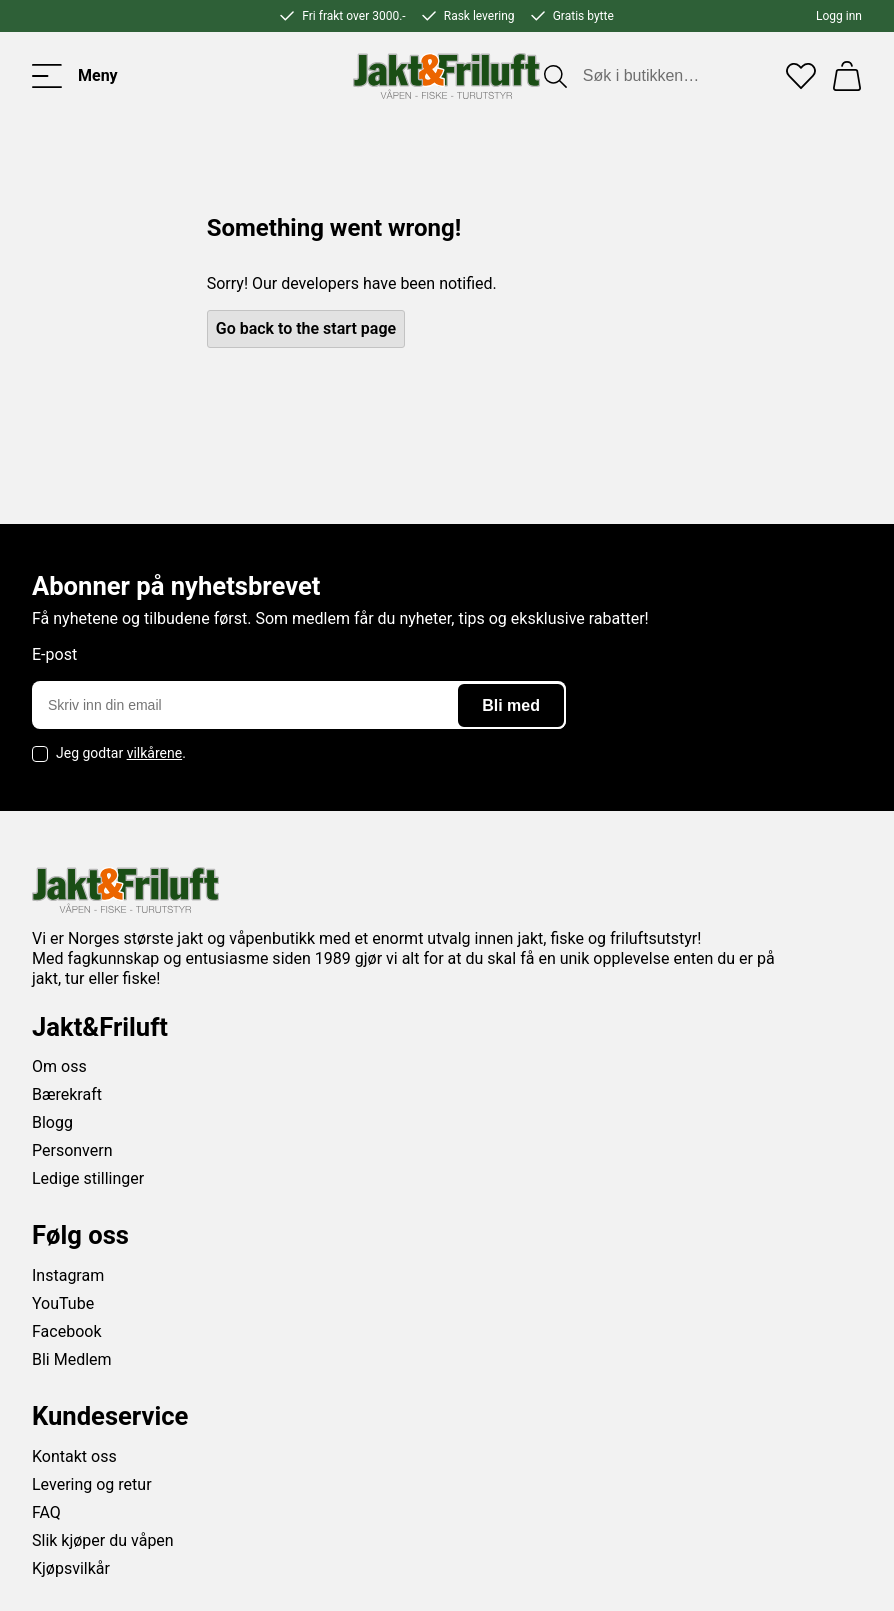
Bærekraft (67, 1094)
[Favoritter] (801, 76)
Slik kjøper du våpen (103, 1540)
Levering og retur (92, 1484)
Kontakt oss (74, 1456)
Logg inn (839, 16)
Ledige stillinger (88, 1178)
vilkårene (155, 753)
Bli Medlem (72, 1359)
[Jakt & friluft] (446, 76)
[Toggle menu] (75, 76)
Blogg (52, 1122)
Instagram (68, 1275)
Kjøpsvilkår (71, 1568)
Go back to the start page (306, 328)
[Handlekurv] (847, 76)
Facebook (66, 1331)
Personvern (72, 1150)
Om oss (59, 1066)
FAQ (46, 1512)
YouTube (63, 1303)
